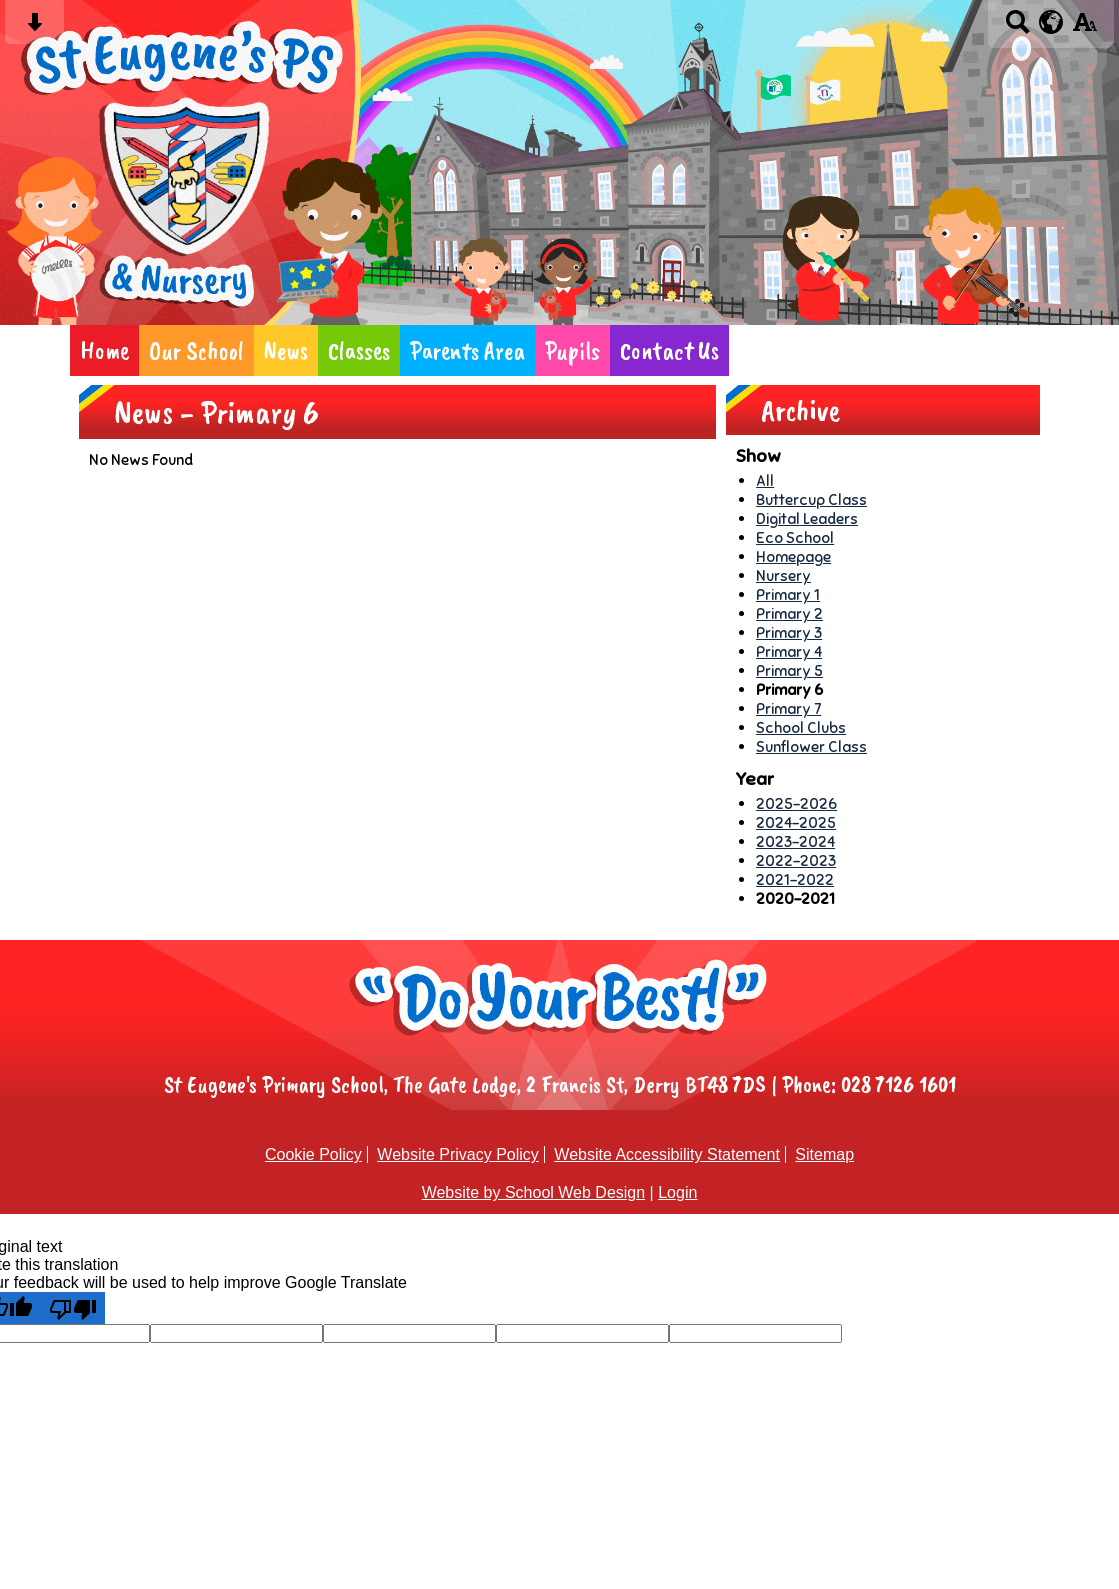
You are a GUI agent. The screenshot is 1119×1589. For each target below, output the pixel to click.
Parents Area (467, 350)
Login (677, 1192)
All (765, 480)
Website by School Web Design (534, 1192)
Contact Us (669, 350)
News (286, 350)
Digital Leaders (807, 518)
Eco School (795, 537)
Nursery (783, 575)
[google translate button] (1051, 22)
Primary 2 (789, 613)
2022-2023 (796, 860)
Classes (359, 350)
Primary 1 (788, 594)
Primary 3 (789, 632)
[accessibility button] (1084, 28)
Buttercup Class (811, 499)
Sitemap (824, 1154)
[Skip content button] (34, 28)
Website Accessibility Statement (667, 1154)
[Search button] (1017, 28)
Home (104, 350)
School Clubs (801, 727)
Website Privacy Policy (458, 1154)
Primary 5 (789, 670)
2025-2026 (796, 803)
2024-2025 (796, 822)
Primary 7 (788, 708)
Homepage (793, 556)
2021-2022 (795, 879)
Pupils (572, 350)
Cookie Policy (313, 1154)
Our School (196, 350)
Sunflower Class (811, 746)
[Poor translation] (73, 1308)
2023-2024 (795, 841)
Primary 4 (789, 651)
